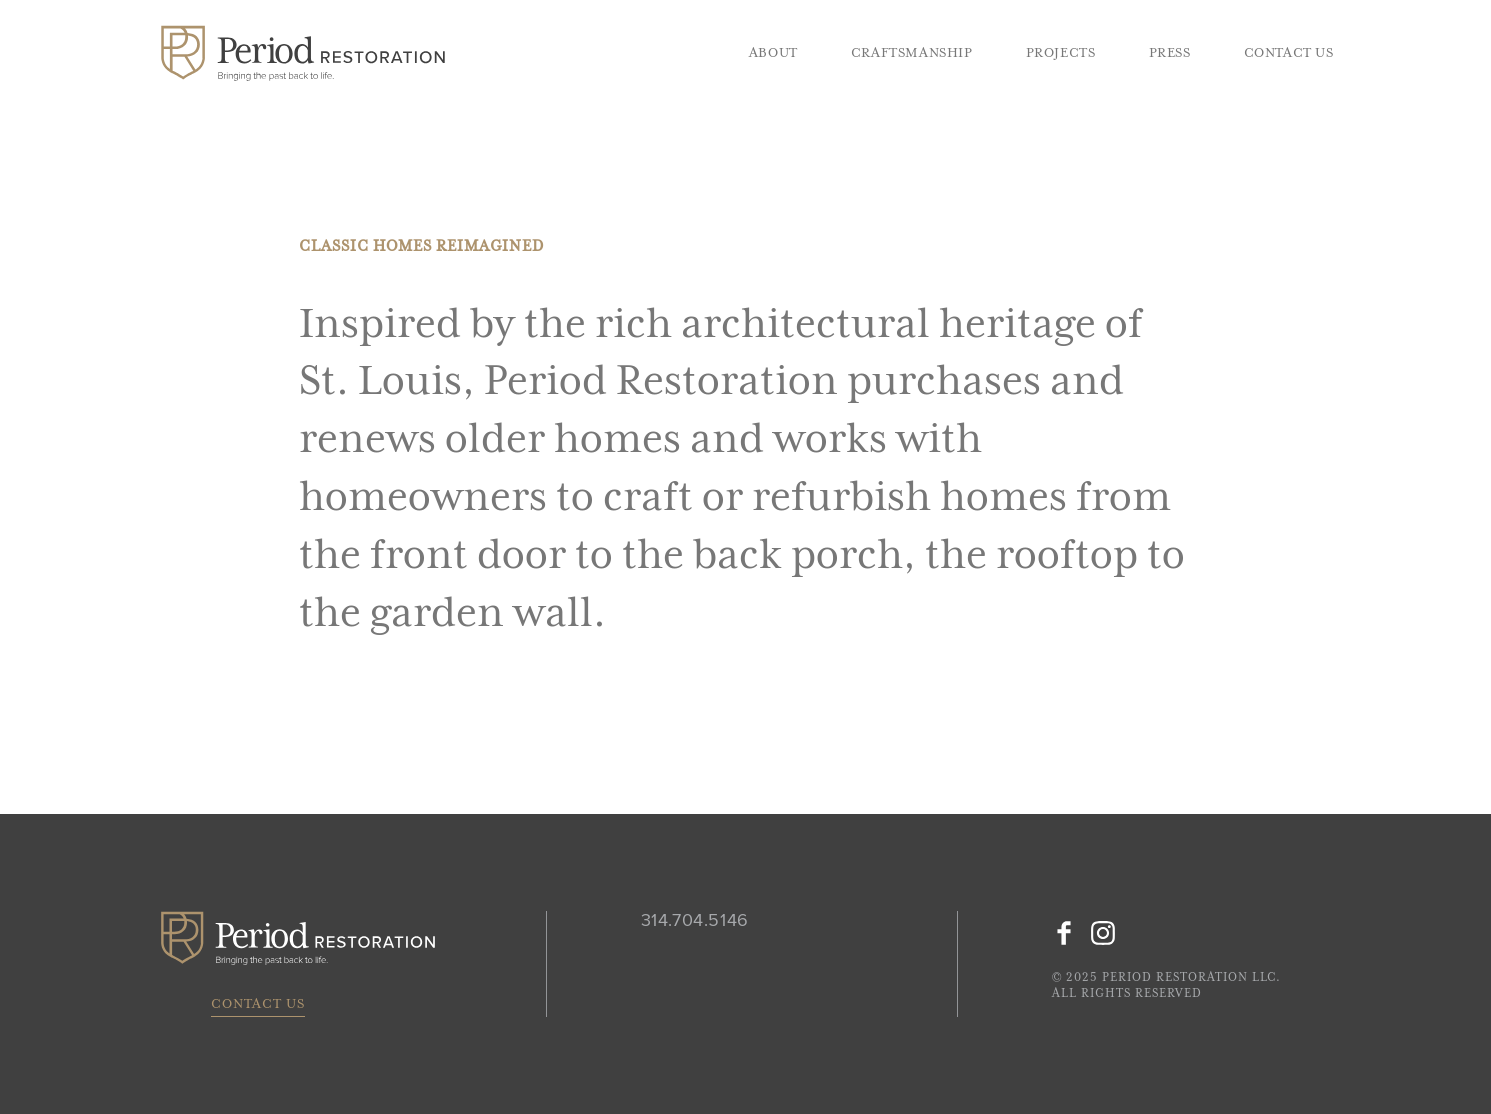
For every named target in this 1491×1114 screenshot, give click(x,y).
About (773, 53)
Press (1170, 53)
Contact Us (1289, 53)
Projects (1061, 53)
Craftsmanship (912, 53)
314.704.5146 (695, 921)
